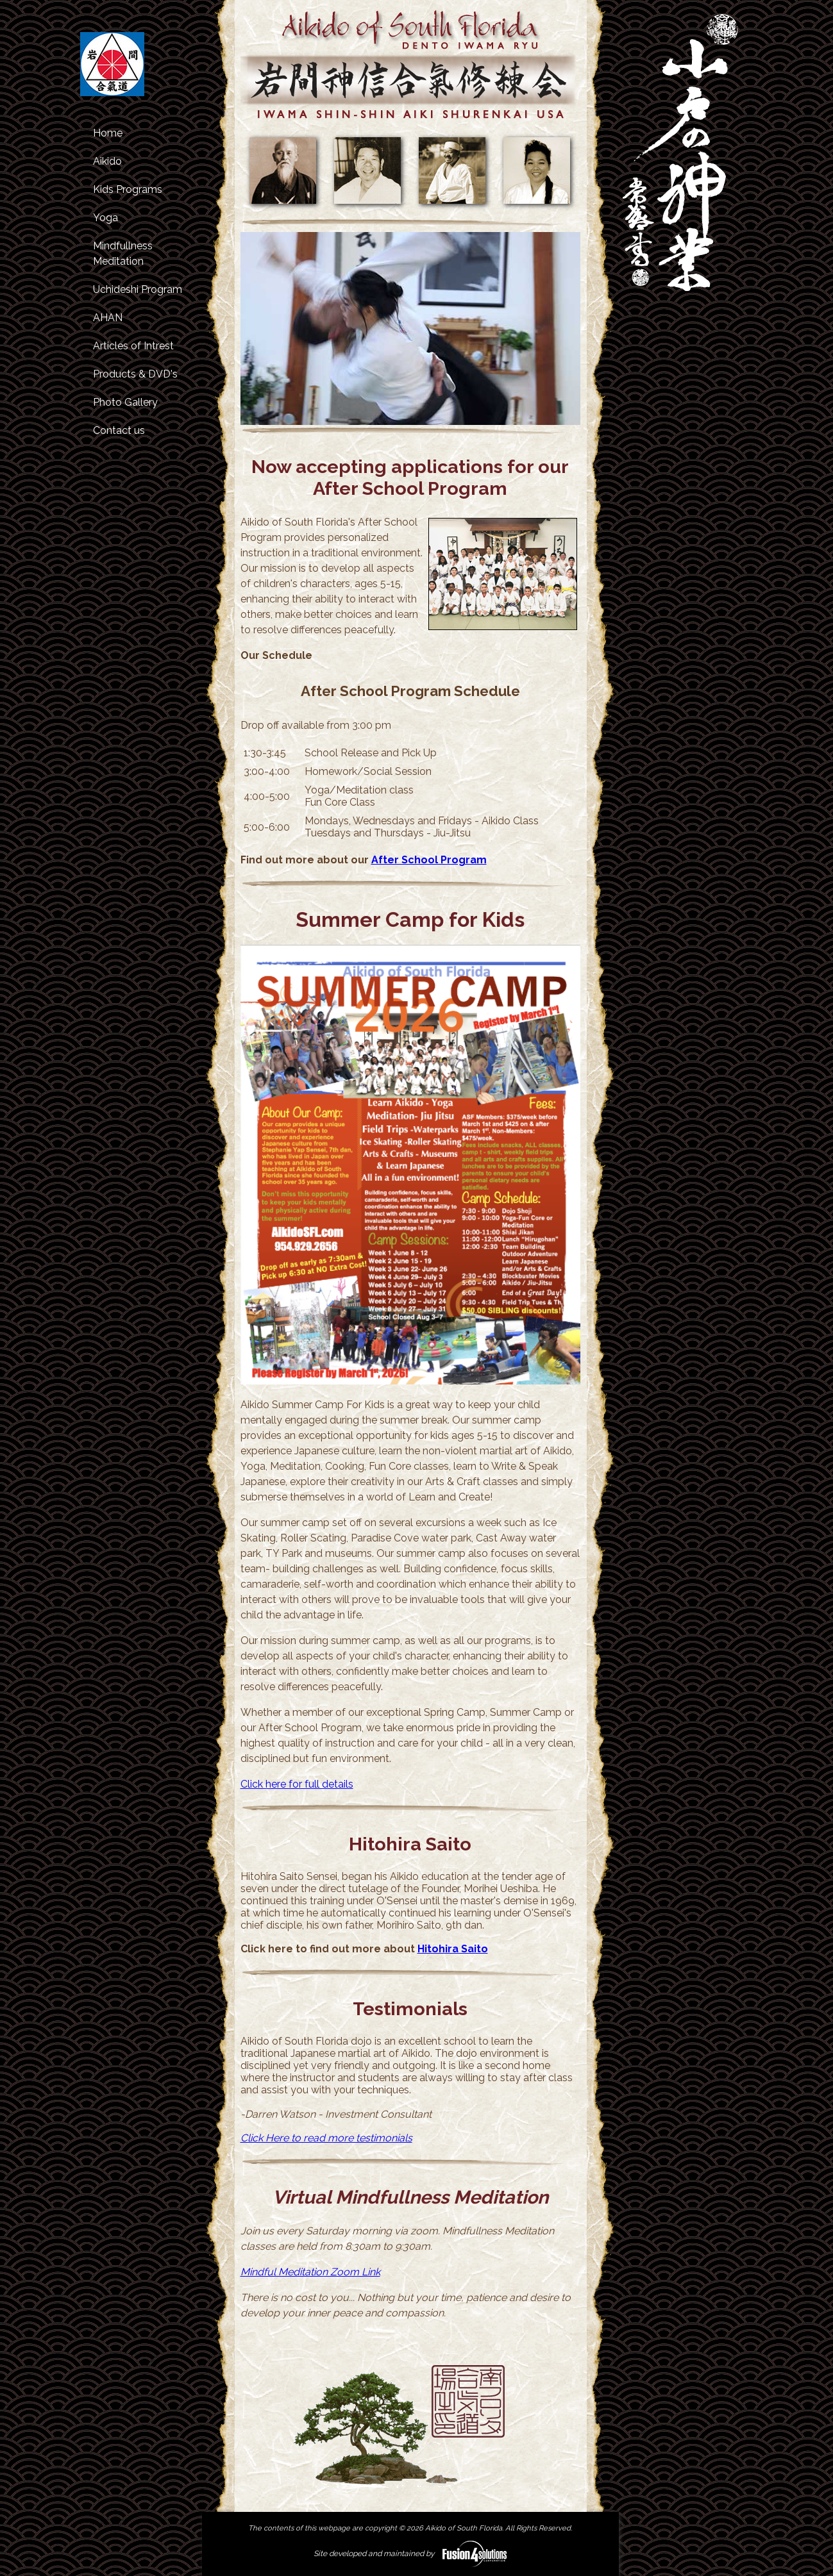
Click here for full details (296, 1784)
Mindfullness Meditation (123, 253)
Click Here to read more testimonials (326, 2138)
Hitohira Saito (452, 1949)
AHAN (107, 318)
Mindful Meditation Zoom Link (310, 2272)
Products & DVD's (135, 374)
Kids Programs (127, 189)
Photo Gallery (125, 402)
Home (107, 133)
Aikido (107, 161)
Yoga (105, 218)
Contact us (119, 430)
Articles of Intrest (133, 346)
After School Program (429, 860)
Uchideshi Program (137, 289)
